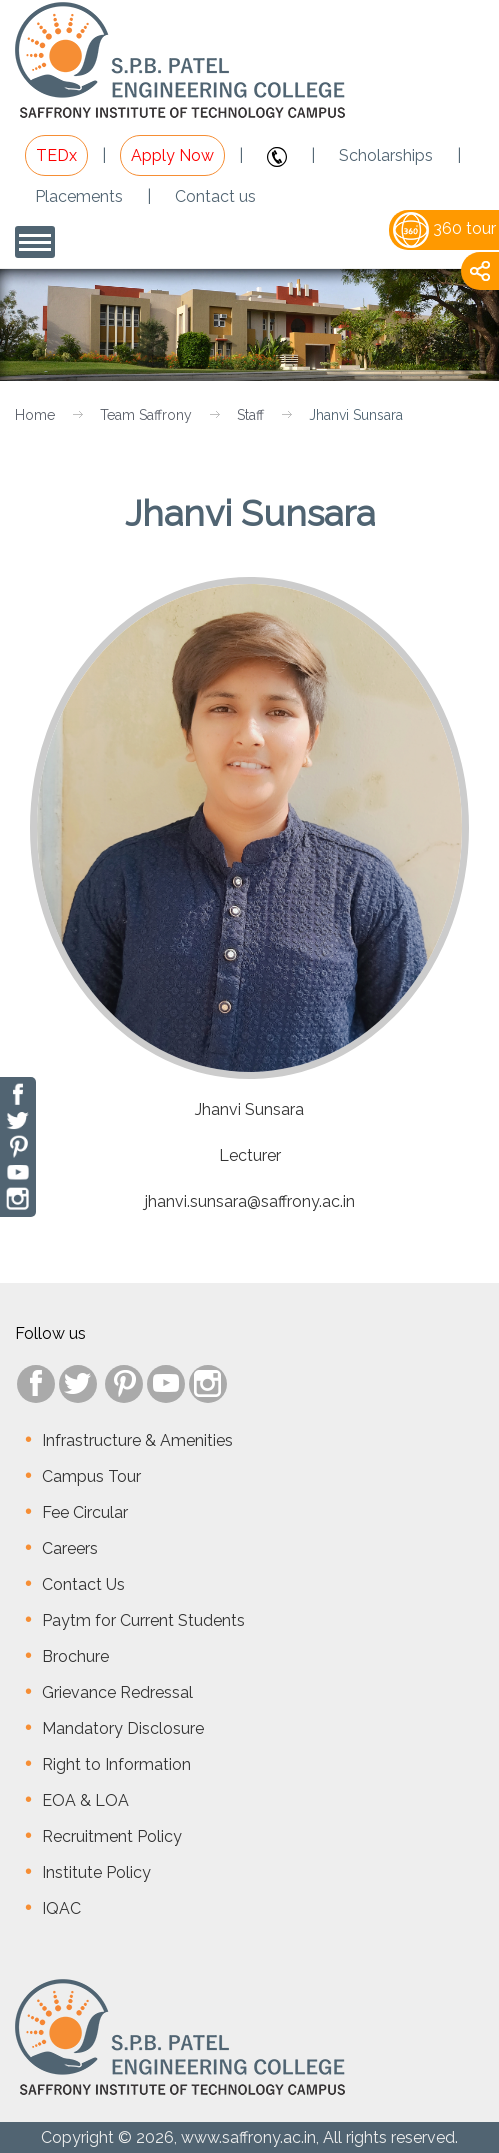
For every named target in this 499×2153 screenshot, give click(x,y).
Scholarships (386, 155)
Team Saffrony (146, 415)
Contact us (215, 196)
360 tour (444, 228)
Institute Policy (96, 1872)
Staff (250, 415)
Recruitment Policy (112, 1836)
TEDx (56, 155)
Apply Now (172, 155)
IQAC (61, 1908)
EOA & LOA (85, 1800)
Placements (79, 196)
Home (35, 415)
